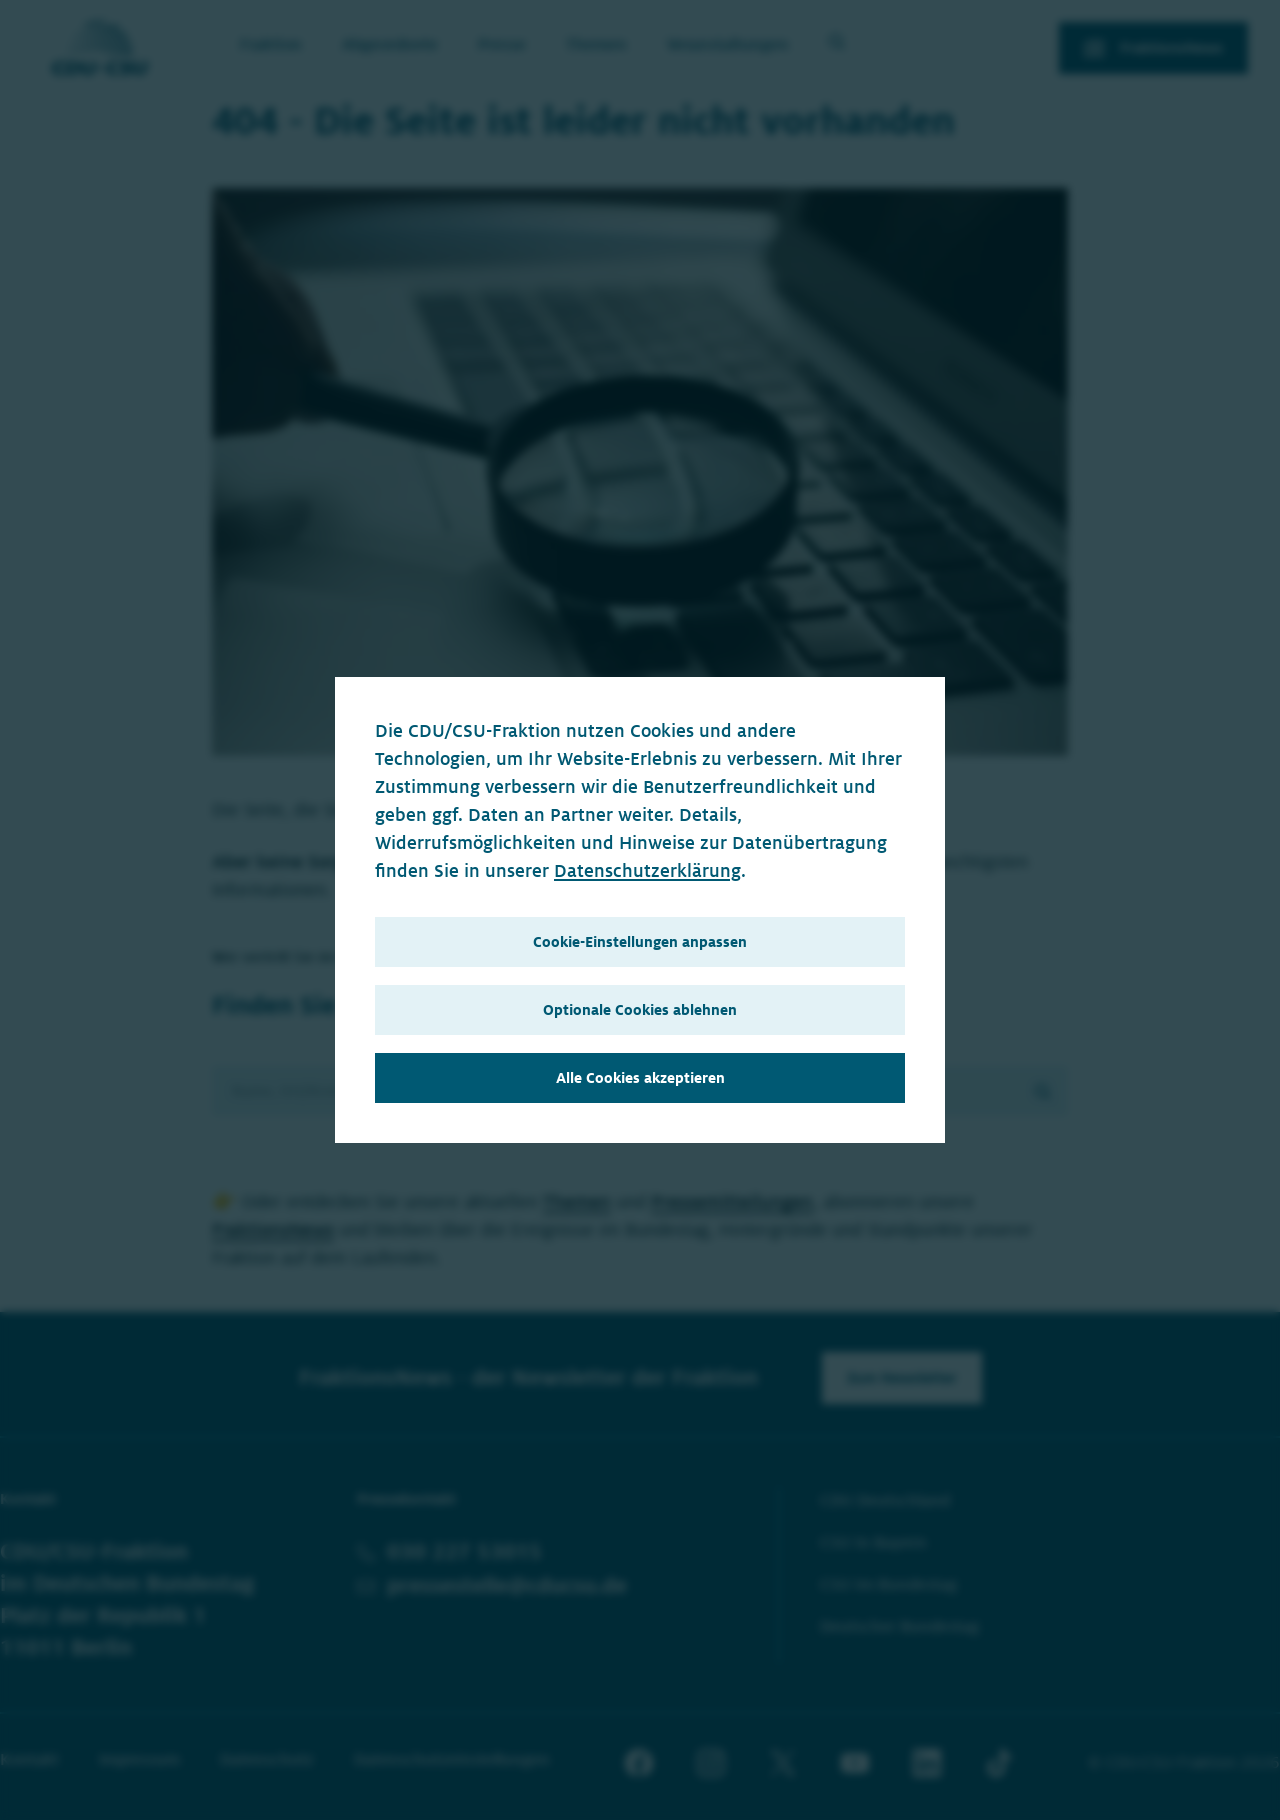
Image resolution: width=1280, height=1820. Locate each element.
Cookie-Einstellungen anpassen (640, 942)
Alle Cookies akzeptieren (640, 1078)
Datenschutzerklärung (647, 871)
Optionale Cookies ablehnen (640, 1010)
